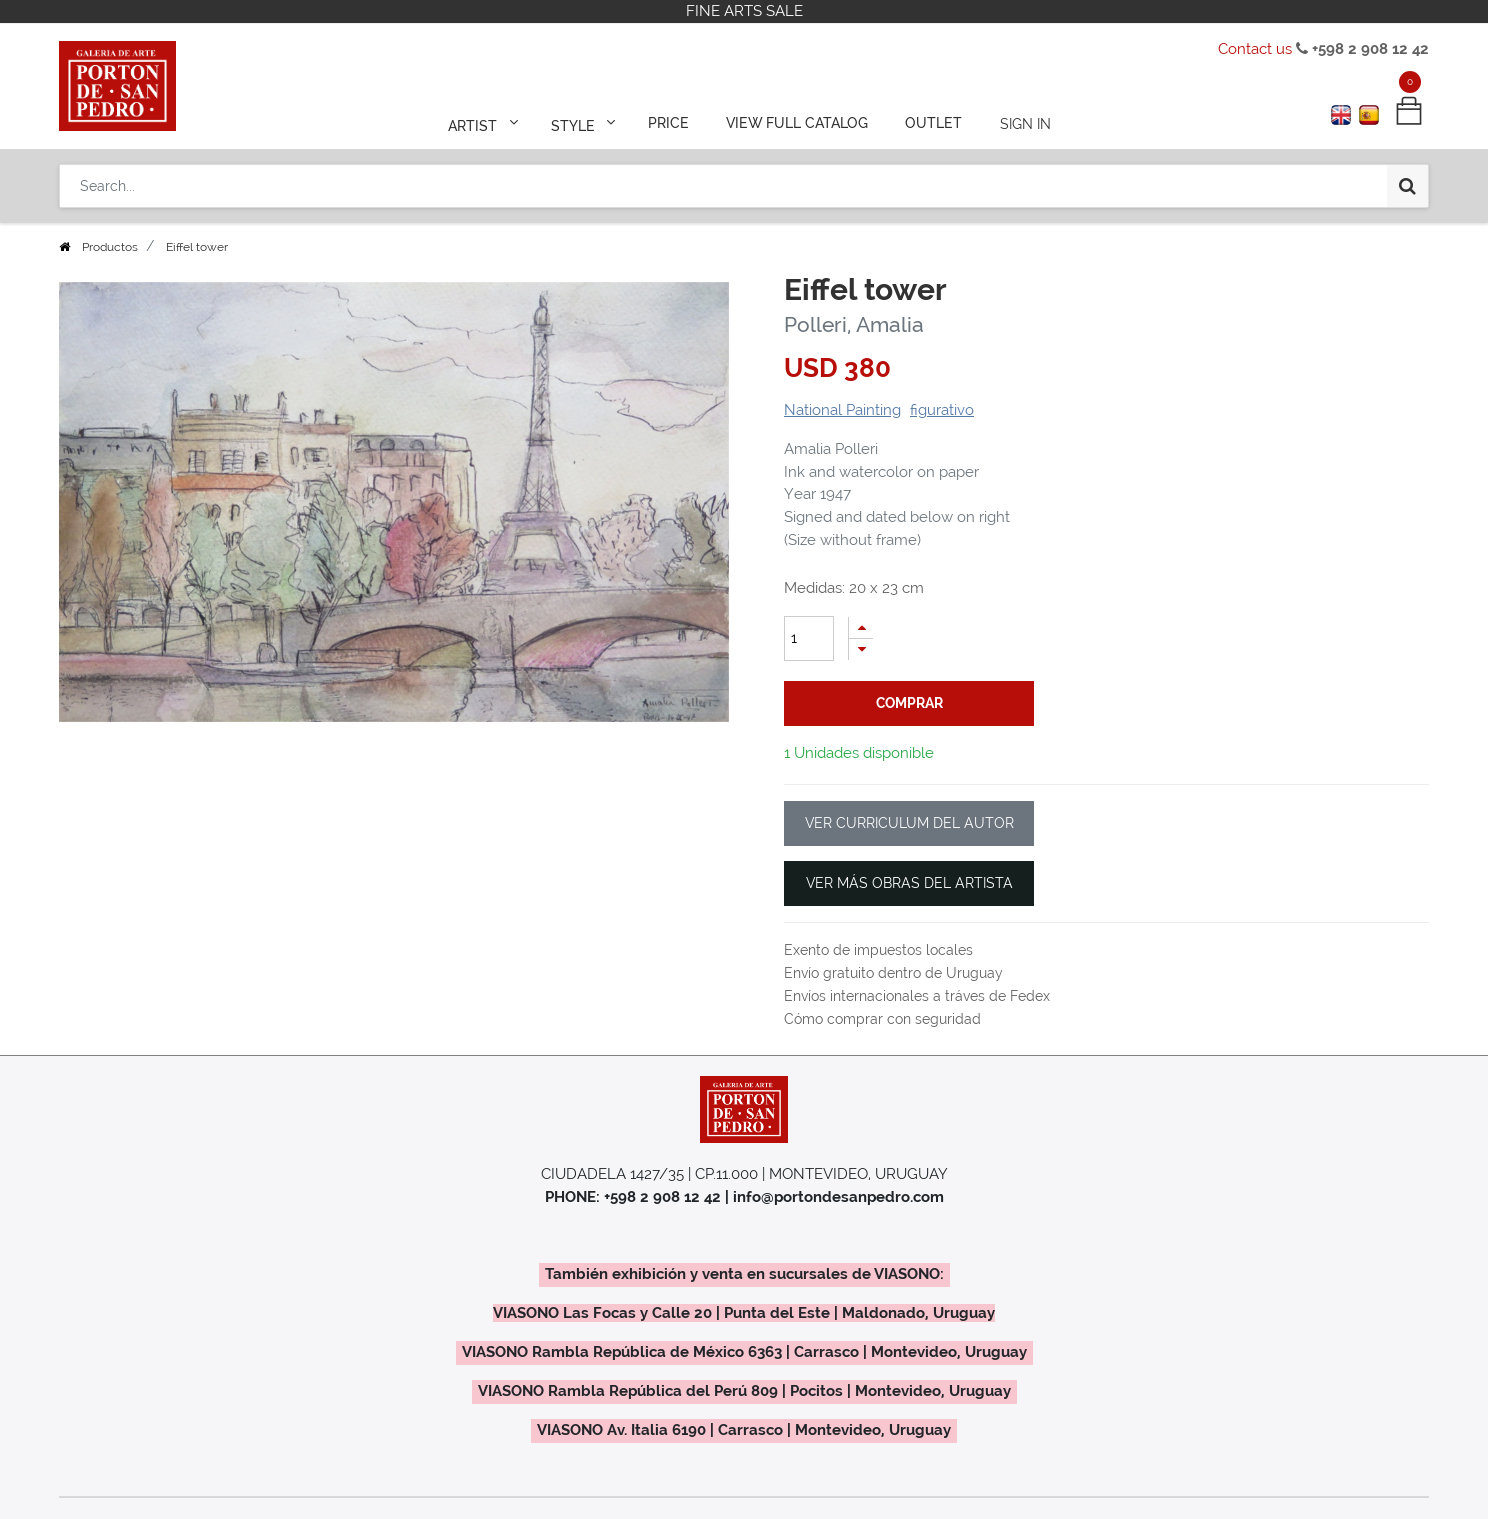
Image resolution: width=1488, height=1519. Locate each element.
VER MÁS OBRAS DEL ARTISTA (909, 883)
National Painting (842, 410)
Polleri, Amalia (854, 324)
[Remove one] (861, 649)
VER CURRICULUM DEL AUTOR (909, 823)
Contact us (1255, 49)
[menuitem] (670, 122)
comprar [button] (909, 703)
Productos (110, 247)
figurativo (942, 410)
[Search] (1407, 182)
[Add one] (861, 627)
